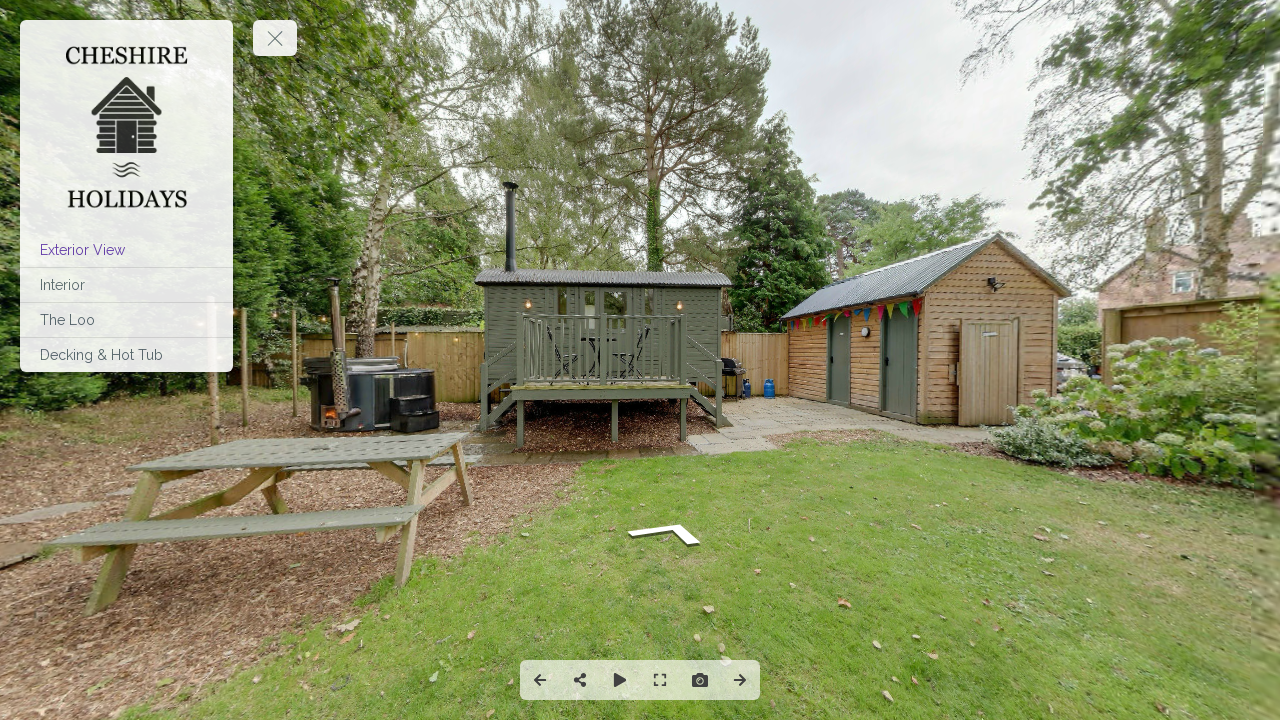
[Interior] (126, 285)
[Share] (580, 680)
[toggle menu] (275, 38)
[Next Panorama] (740, 680)
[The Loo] (126, 320)
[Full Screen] (660, 680)
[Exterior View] (126, 250)
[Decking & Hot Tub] (126, 355)
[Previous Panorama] (540, 680)
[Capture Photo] (700, 680)
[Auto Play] (620, 680)
